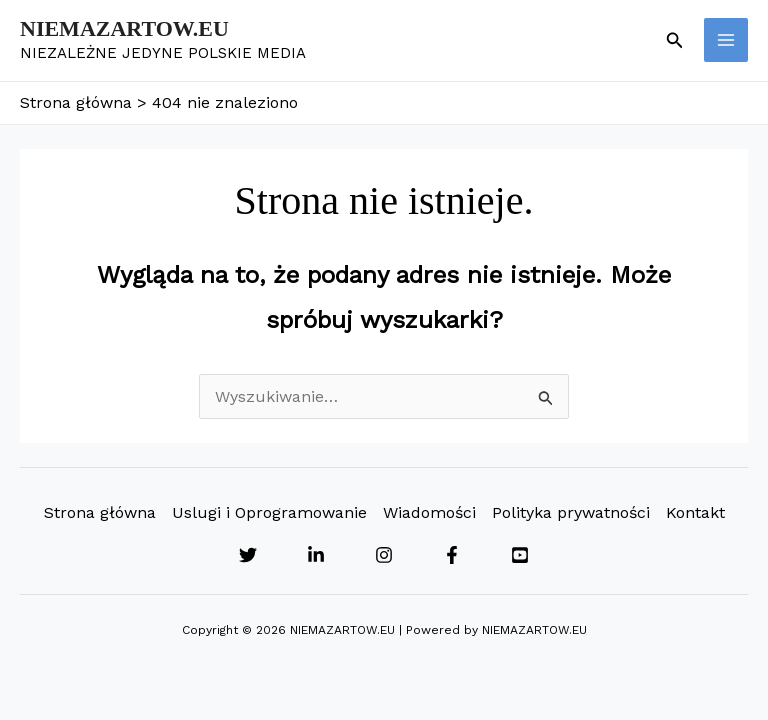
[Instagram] (384, 555)
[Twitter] (248, 555)
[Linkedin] (316, 555)
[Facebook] (452, 555)
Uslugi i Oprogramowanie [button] (269, 512)
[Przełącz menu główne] (726, 40)
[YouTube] (520, 555)
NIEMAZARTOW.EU (124, 28)
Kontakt (695, 512)
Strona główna (100, 512)
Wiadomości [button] (429, 512)
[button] (675, 40)
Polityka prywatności (571, 512)
